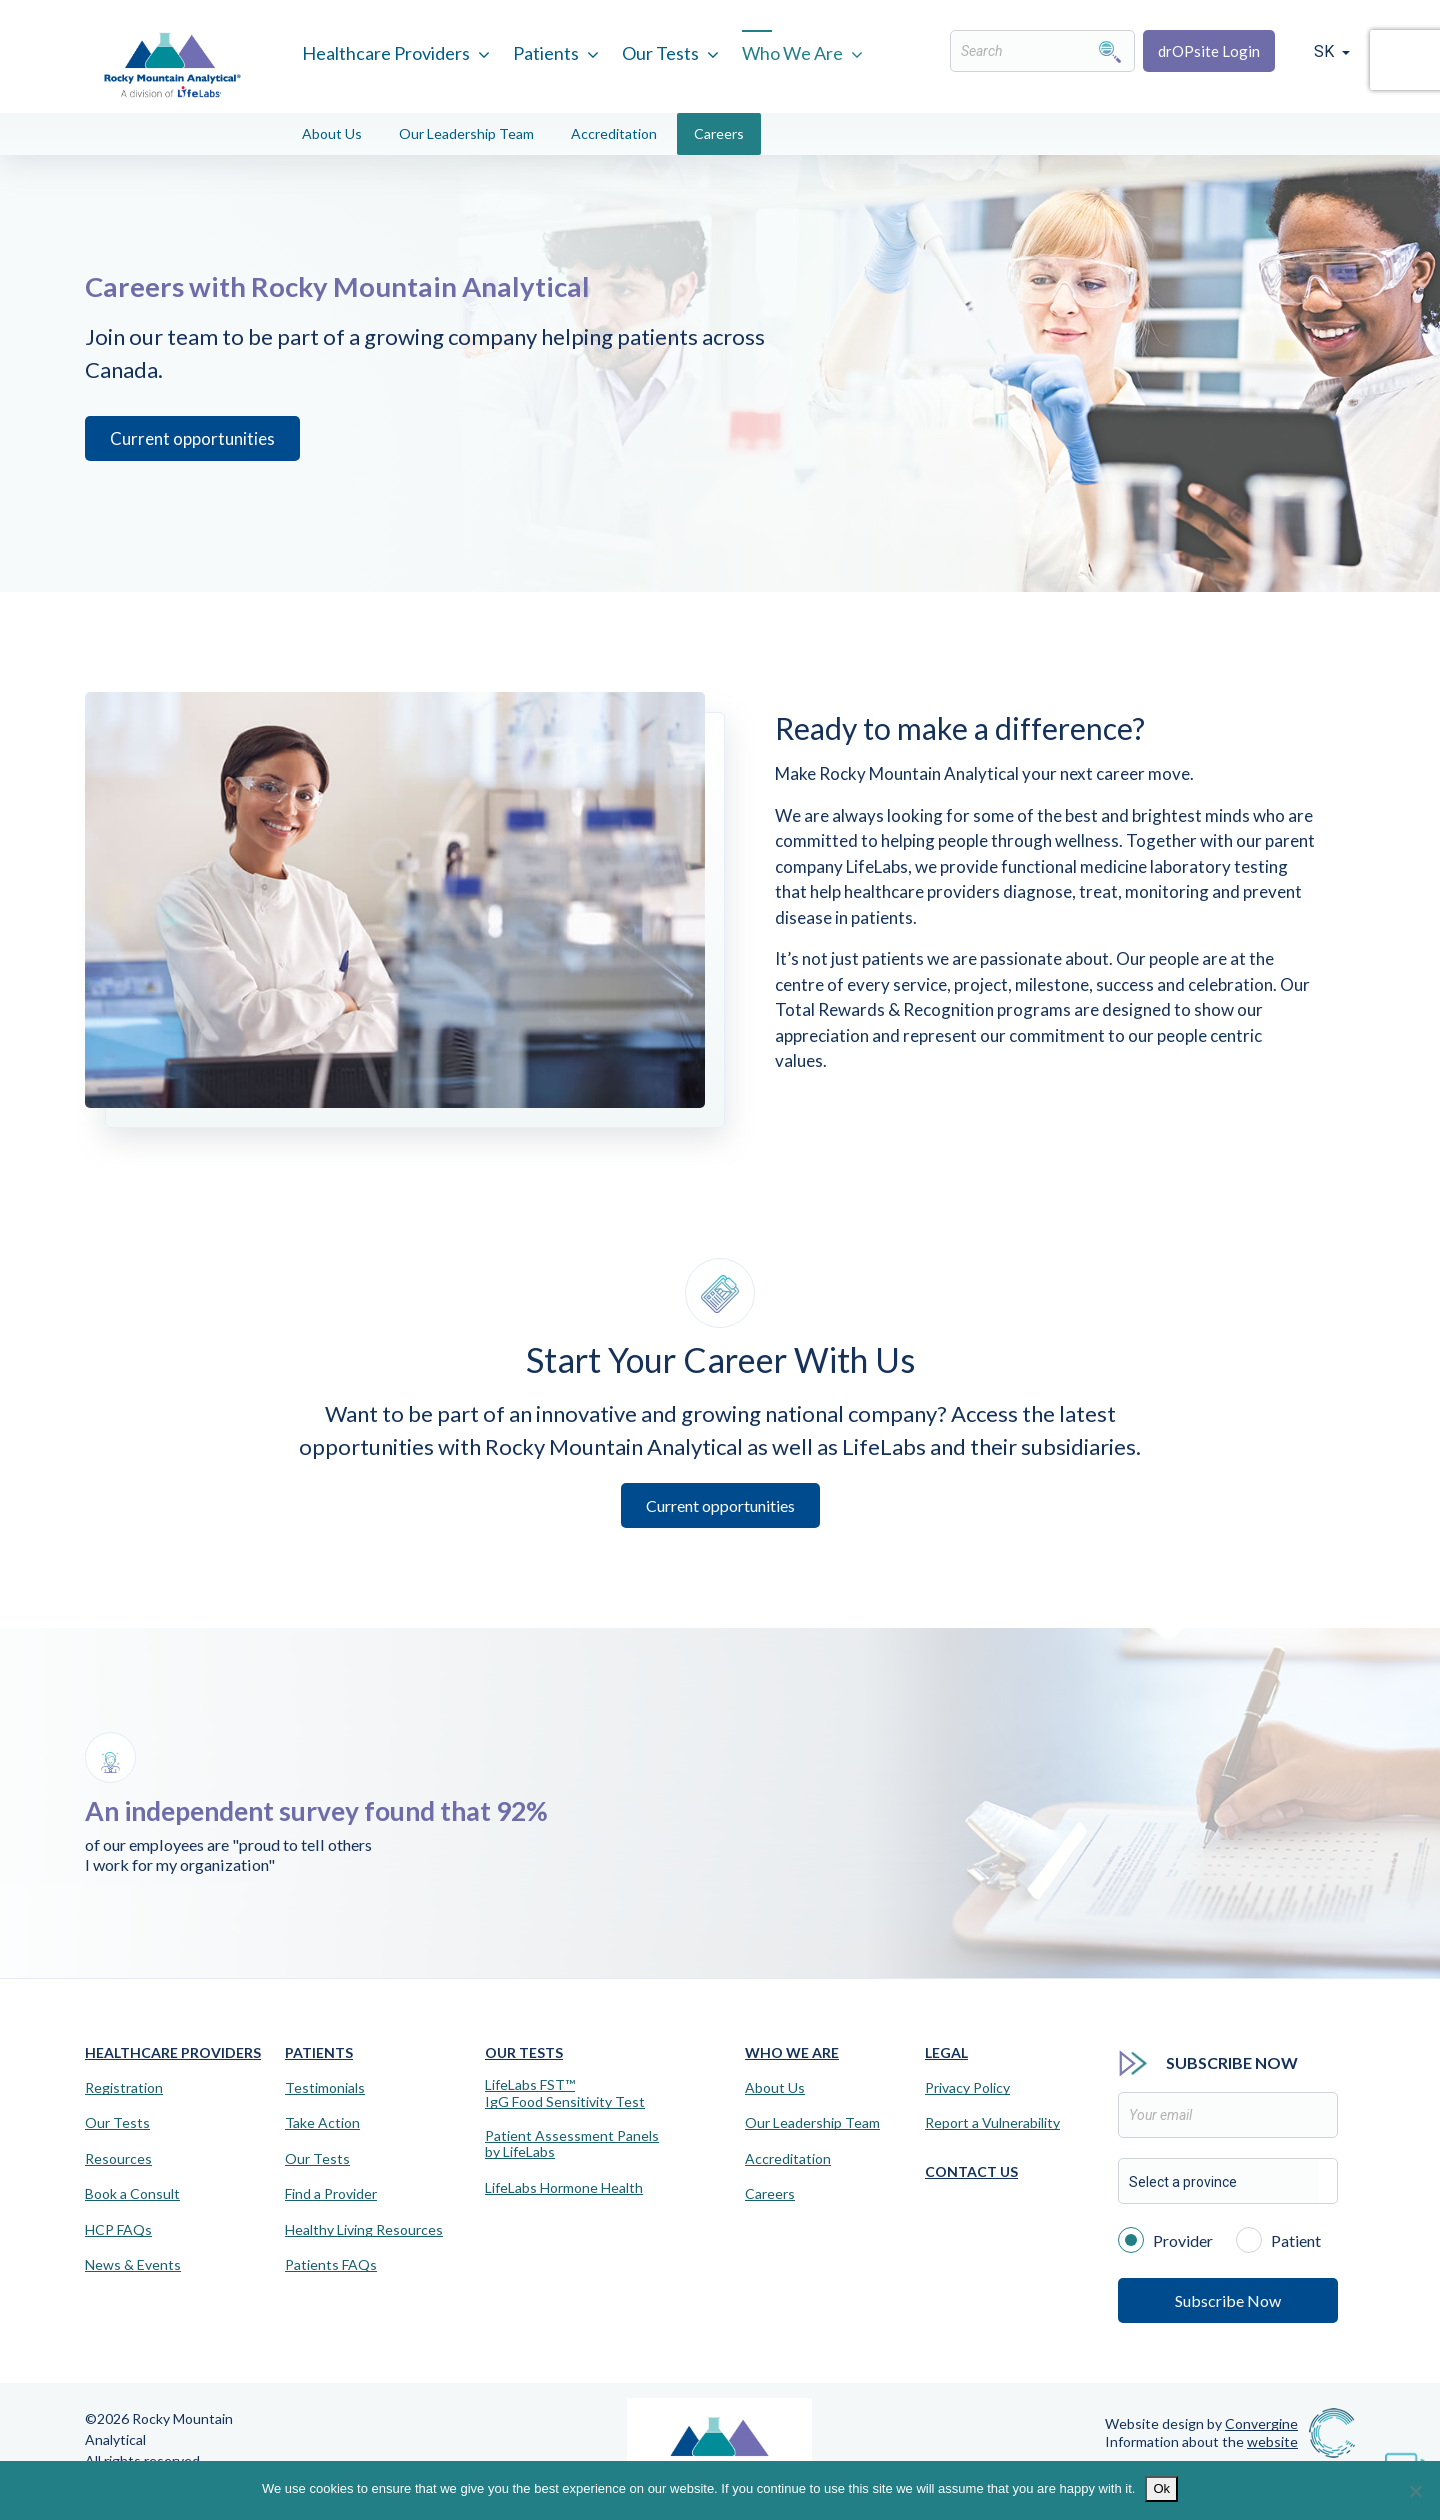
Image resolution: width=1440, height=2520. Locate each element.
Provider (1165, 2239)
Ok (1161, 2488)
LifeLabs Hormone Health (564, 2188)
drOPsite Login (1209, 51)
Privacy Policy (967, 2088)
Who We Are (792, 53)
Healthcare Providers (386, 53)
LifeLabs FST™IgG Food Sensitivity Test (565, 2093)
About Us (332, 133)
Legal (946, 2052)
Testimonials (325, 2088)
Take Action (322, 2123)
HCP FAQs (118, 2230)
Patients (546, 53)
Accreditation (614, 133)
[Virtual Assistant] (1405, 2460)
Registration (124, 2088)
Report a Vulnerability (992, 2123)
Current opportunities (184, 480)
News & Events (133, 2265)
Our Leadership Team (466, 133)
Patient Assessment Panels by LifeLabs (572, 2144)
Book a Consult (132, 2194)
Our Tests (660, 53)
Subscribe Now (1228, 2300)
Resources (118, 2159)
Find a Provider (331, 2194)
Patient (1278, 2239)
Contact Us (971, 2171)
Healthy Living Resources (364, 2230)
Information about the (1201, 2441)
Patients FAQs (331, 2265)
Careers (719, 133)
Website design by (1201, 2423)
